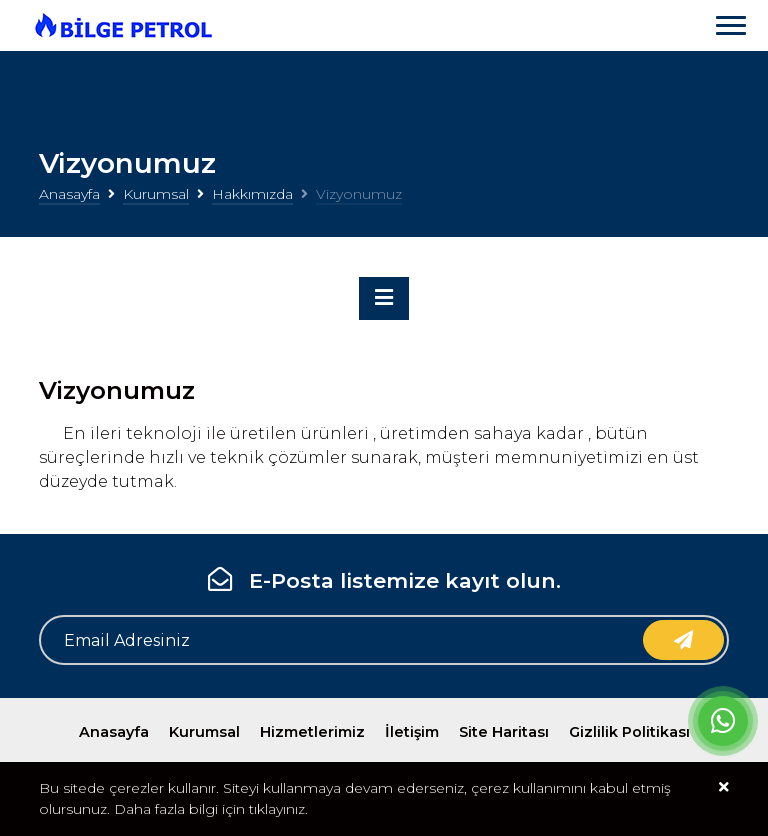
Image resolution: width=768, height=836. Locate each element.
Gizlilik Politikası (629, 732)
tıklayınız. (278, 809)
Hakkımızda (252, 194)
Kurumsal (156, 194)
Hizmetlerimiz (312, 732)
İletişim (412, 732)
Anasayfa (69, 194)
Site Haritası (504, 732)
